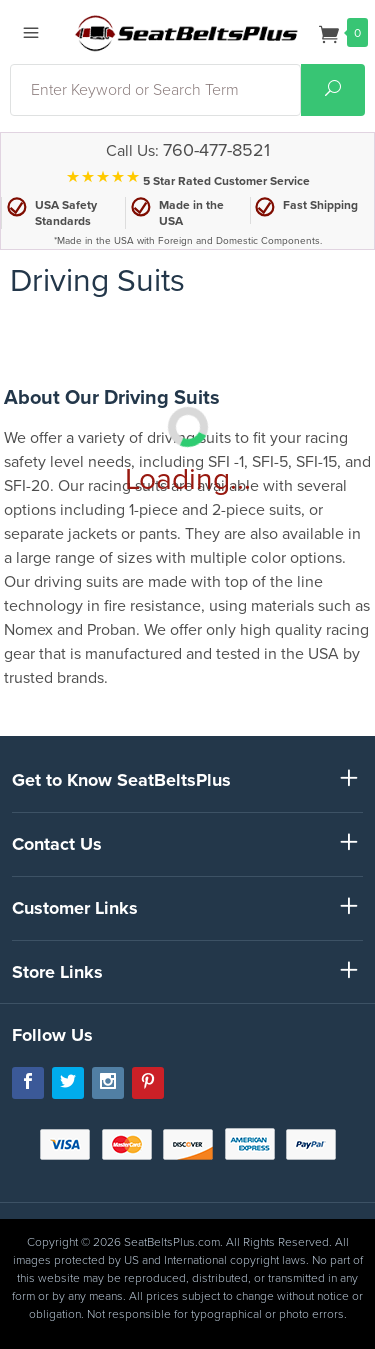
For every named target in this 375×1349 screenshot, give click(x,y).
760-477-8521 (216, 150)
